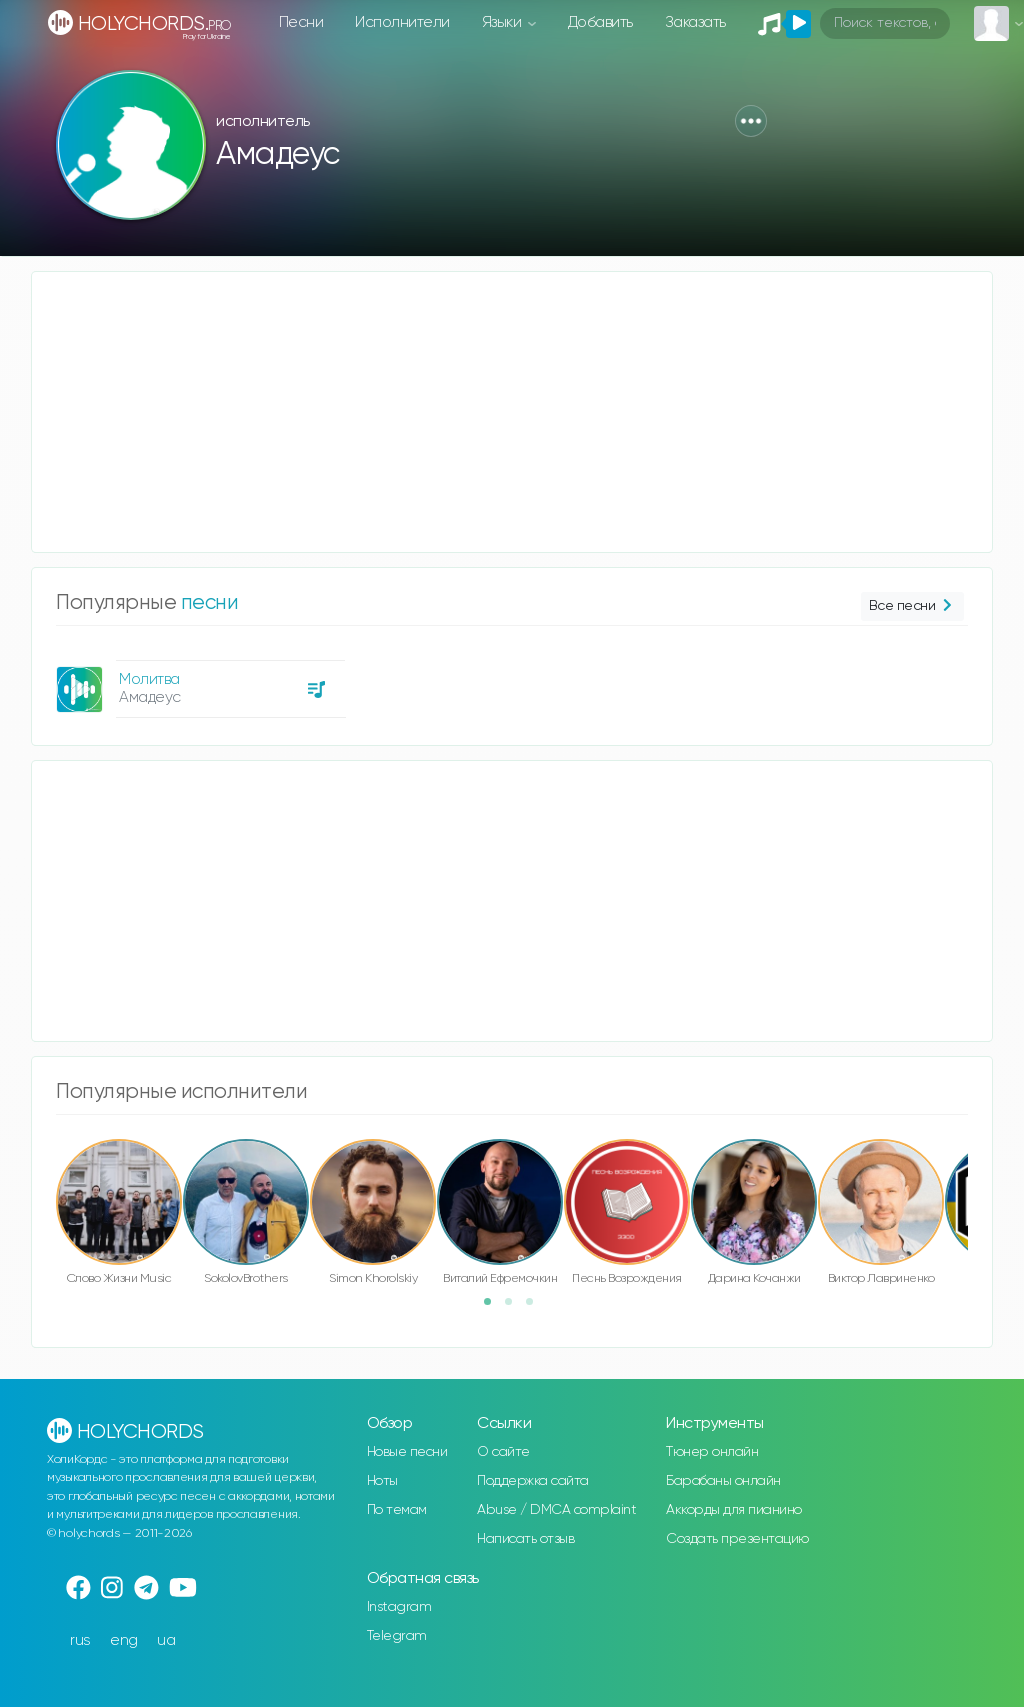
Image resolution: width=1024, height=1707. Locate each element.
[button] (751, 121)
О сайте (503, 1452)
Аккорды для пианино (734, 1510)
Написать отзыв (525, 1539)
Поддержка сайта (533, 1481)
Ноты (382, 1481)
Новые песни (407, 1452)
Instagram (399, 1607)
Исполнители (402, 22)
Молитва (149, 679)
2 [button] (515, 1308)
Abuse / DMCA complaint (556, 1510)
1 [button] (494, 1308)
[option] (198, 681)
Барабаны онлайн (723, 1481)
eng (124, 1640)
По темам (397, 1510)
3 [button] (536, 1308)
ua (166, 1640)
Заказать (695, 22)
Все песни (912, 606)
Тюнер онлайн (712, 1452)
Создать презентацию (737, 1539)
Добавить (600, 22)
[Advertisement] (512, 412)
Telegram (397, 1636)
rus (80, 1640)
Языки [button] (503, 22)
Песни (301, 22)
